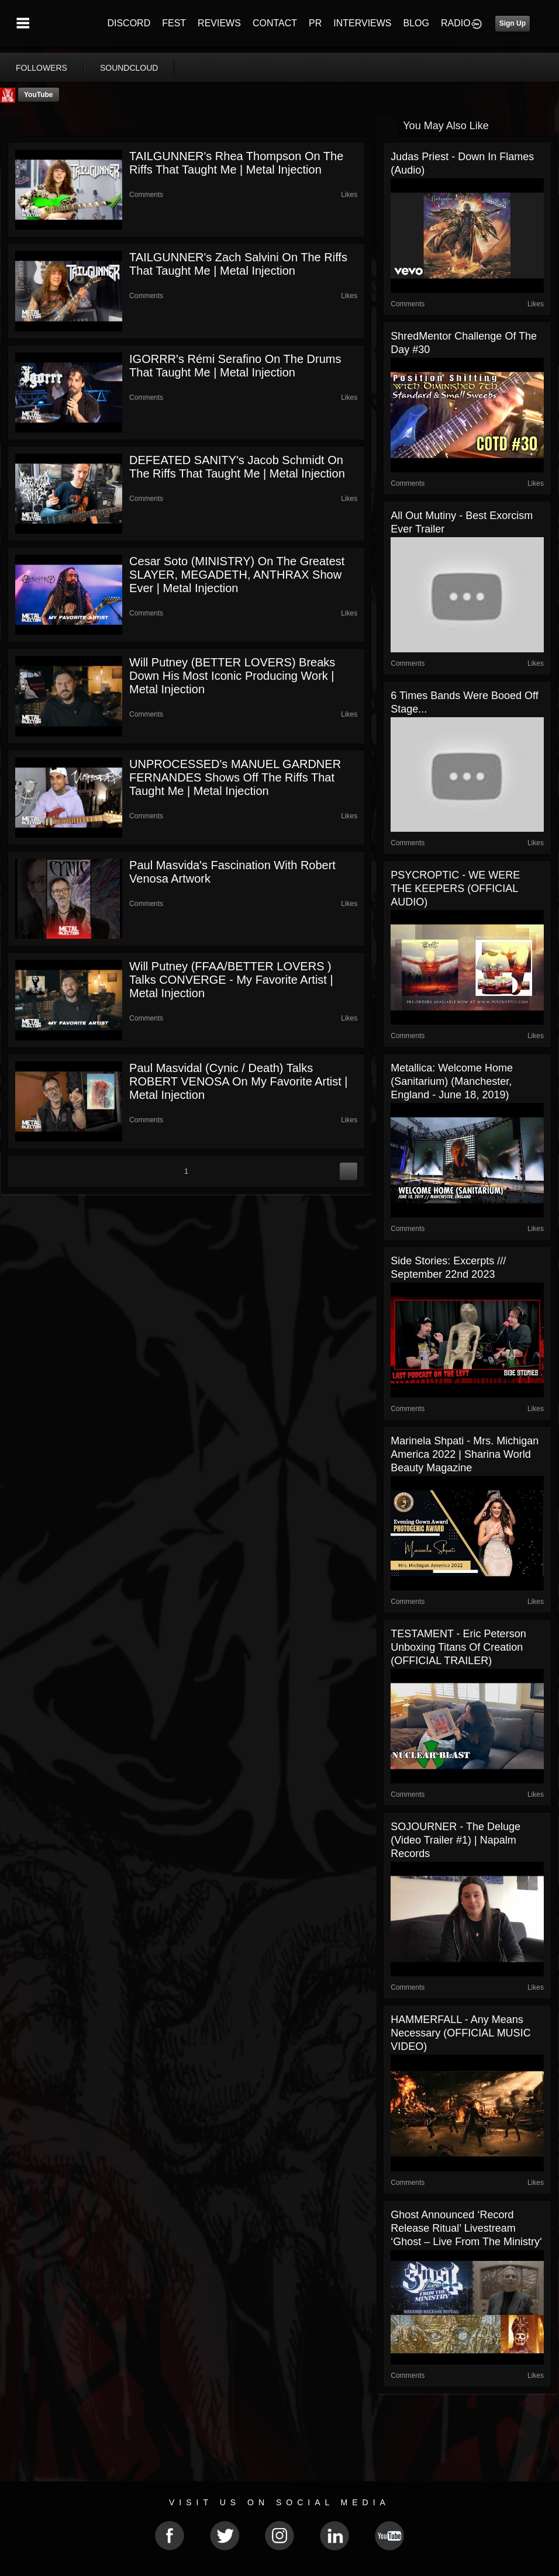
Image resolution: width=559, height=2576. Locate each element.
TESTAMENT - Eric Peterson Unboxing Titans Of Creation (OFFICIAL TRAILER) (458, 1647)
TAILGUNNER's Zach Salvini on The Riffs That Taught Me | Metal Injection (238, 264)
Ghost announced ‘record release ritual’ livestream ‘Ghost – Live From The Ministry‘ (466, 2228)
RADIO (456, 23)
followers (41, 67)
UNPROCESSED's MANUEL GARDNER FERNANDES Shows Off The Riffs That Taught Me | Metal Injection (235, 777)
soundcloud (129, 67)
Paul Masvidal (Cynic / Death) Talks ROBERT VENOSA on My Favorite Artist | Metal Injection (238, 1081)
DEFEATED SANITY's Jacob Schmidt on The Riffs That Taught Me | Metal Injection (237, 467)
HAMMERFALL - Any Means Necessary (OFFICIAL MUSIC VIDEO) (460, 2033)
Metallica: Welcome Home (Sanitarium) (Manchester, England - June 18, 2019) (452, 1081)
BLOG (416, 23)
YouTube (38, 95)
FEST (174, 23)
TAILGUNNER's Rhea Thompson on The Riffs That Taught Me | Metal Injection (236, 163)
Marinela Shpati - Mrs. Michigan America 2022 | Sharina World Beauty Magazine (465, 1454)
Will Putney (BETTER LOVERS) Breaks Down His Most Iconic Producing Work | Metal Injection (232, 676)
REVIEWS (219, 23)
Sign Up (512, 23)
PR (315, 23)
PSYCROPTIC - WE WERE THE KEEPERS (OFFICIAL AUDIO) (455, 888)
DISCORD (128, 23)
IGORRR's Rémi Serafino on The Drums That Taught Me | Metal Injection (235, 365)
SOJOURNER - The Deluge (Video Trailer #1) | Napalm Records (455, 1840)
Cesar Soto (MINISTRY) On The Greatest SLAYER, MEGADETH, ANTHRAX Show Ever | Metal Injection (236, 574)
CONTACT (275, 23)
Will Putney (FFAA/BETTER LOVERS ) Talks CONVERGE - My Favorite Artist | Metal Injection (231, 980)
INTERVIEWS (362, 23)
